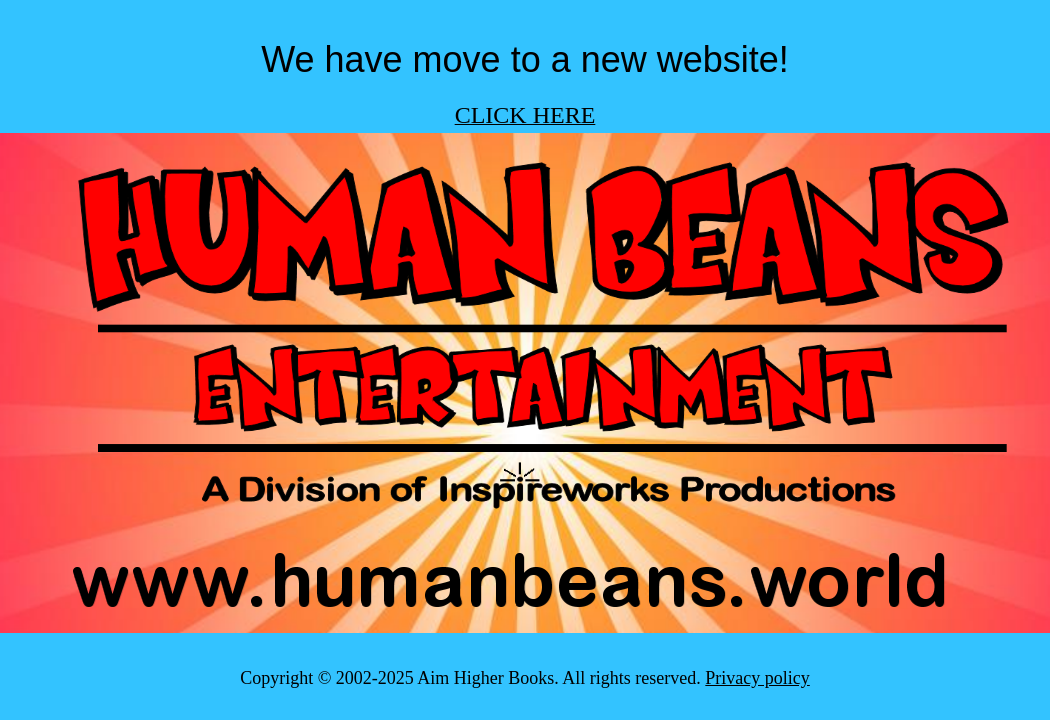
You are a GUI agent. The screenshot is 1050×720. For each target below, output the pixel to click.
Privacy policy (757, 678)
